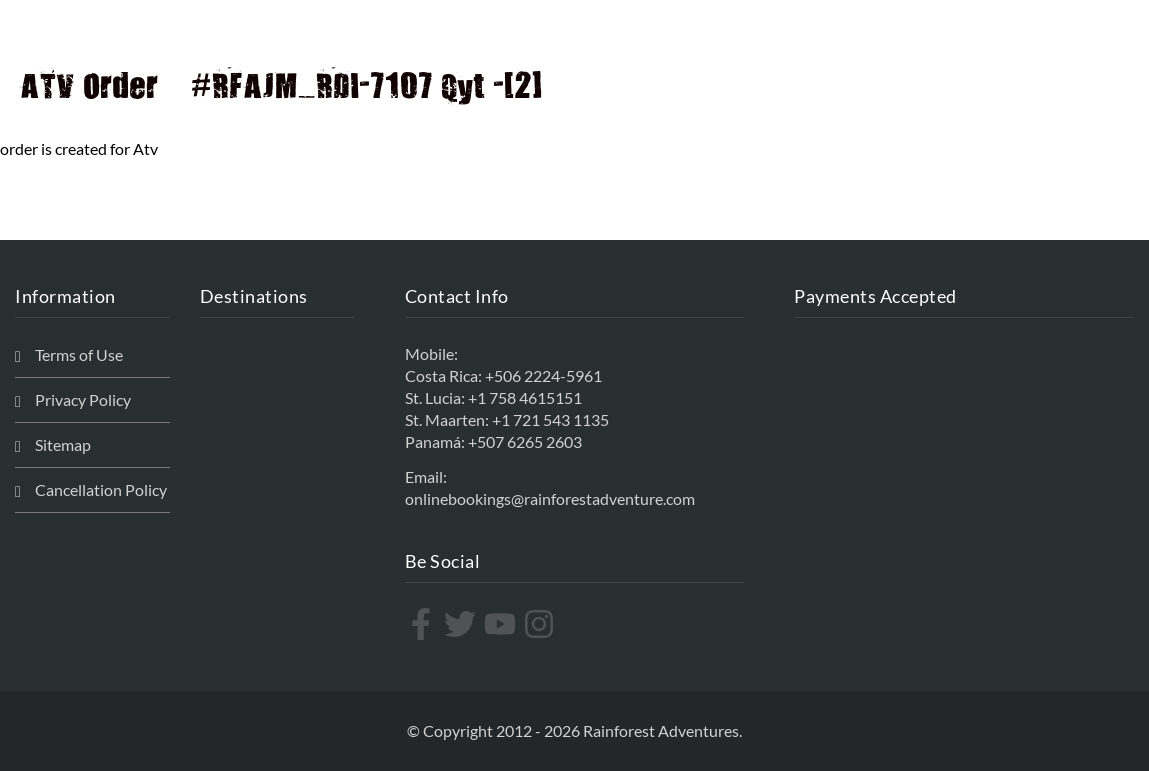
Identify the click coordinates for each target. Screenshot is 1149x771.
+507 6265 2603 (525, 441)
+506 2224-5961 (543, 375)
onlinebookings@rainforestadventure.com (550, 498)
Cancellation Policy (101, 489)
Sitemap (63, 444)
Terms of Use (79, 354)
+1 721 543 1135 (550, 419)
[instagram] (541, 624)
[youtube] (502, 624)
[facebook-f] (423, 624)
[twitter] (462, 624)
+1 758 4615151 (525, 397)
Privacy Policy (83, 399)
